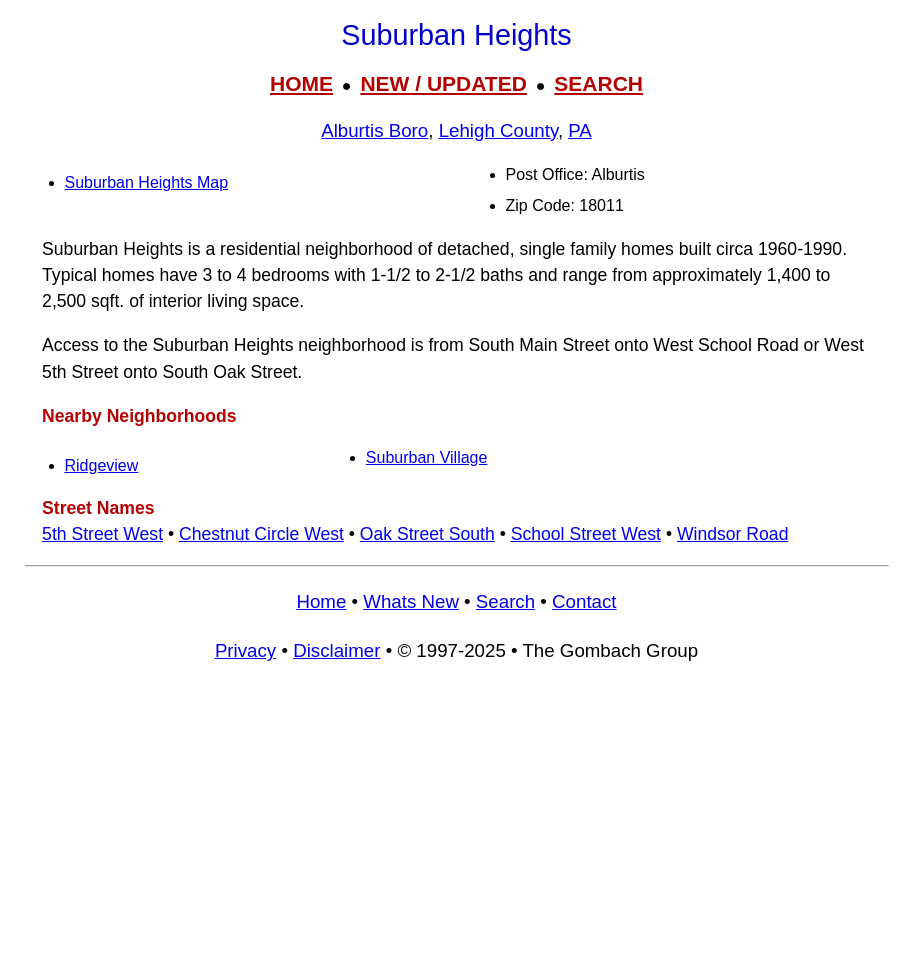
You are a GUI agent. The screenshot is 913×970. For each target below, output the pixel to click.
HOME (301, 83)
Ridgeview (102, 465)
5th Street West (102, 534)
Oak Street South (427, 534)
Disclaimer (336, 650)
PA (580, 130)
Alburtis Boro (374, 130)
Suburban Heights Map (147, 182)
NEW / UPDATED (443, 83)
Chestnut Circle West (261, 534)
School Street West (586, 534)
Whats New (411, 601)
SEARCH (598, 83)
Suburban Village (427, 457)
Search (505, 601)
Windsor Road (732, 534)
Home (321, 601)
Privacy (245, 650)
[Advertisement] (457, 825)
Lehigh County (498, 130)
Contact (584, 601)
